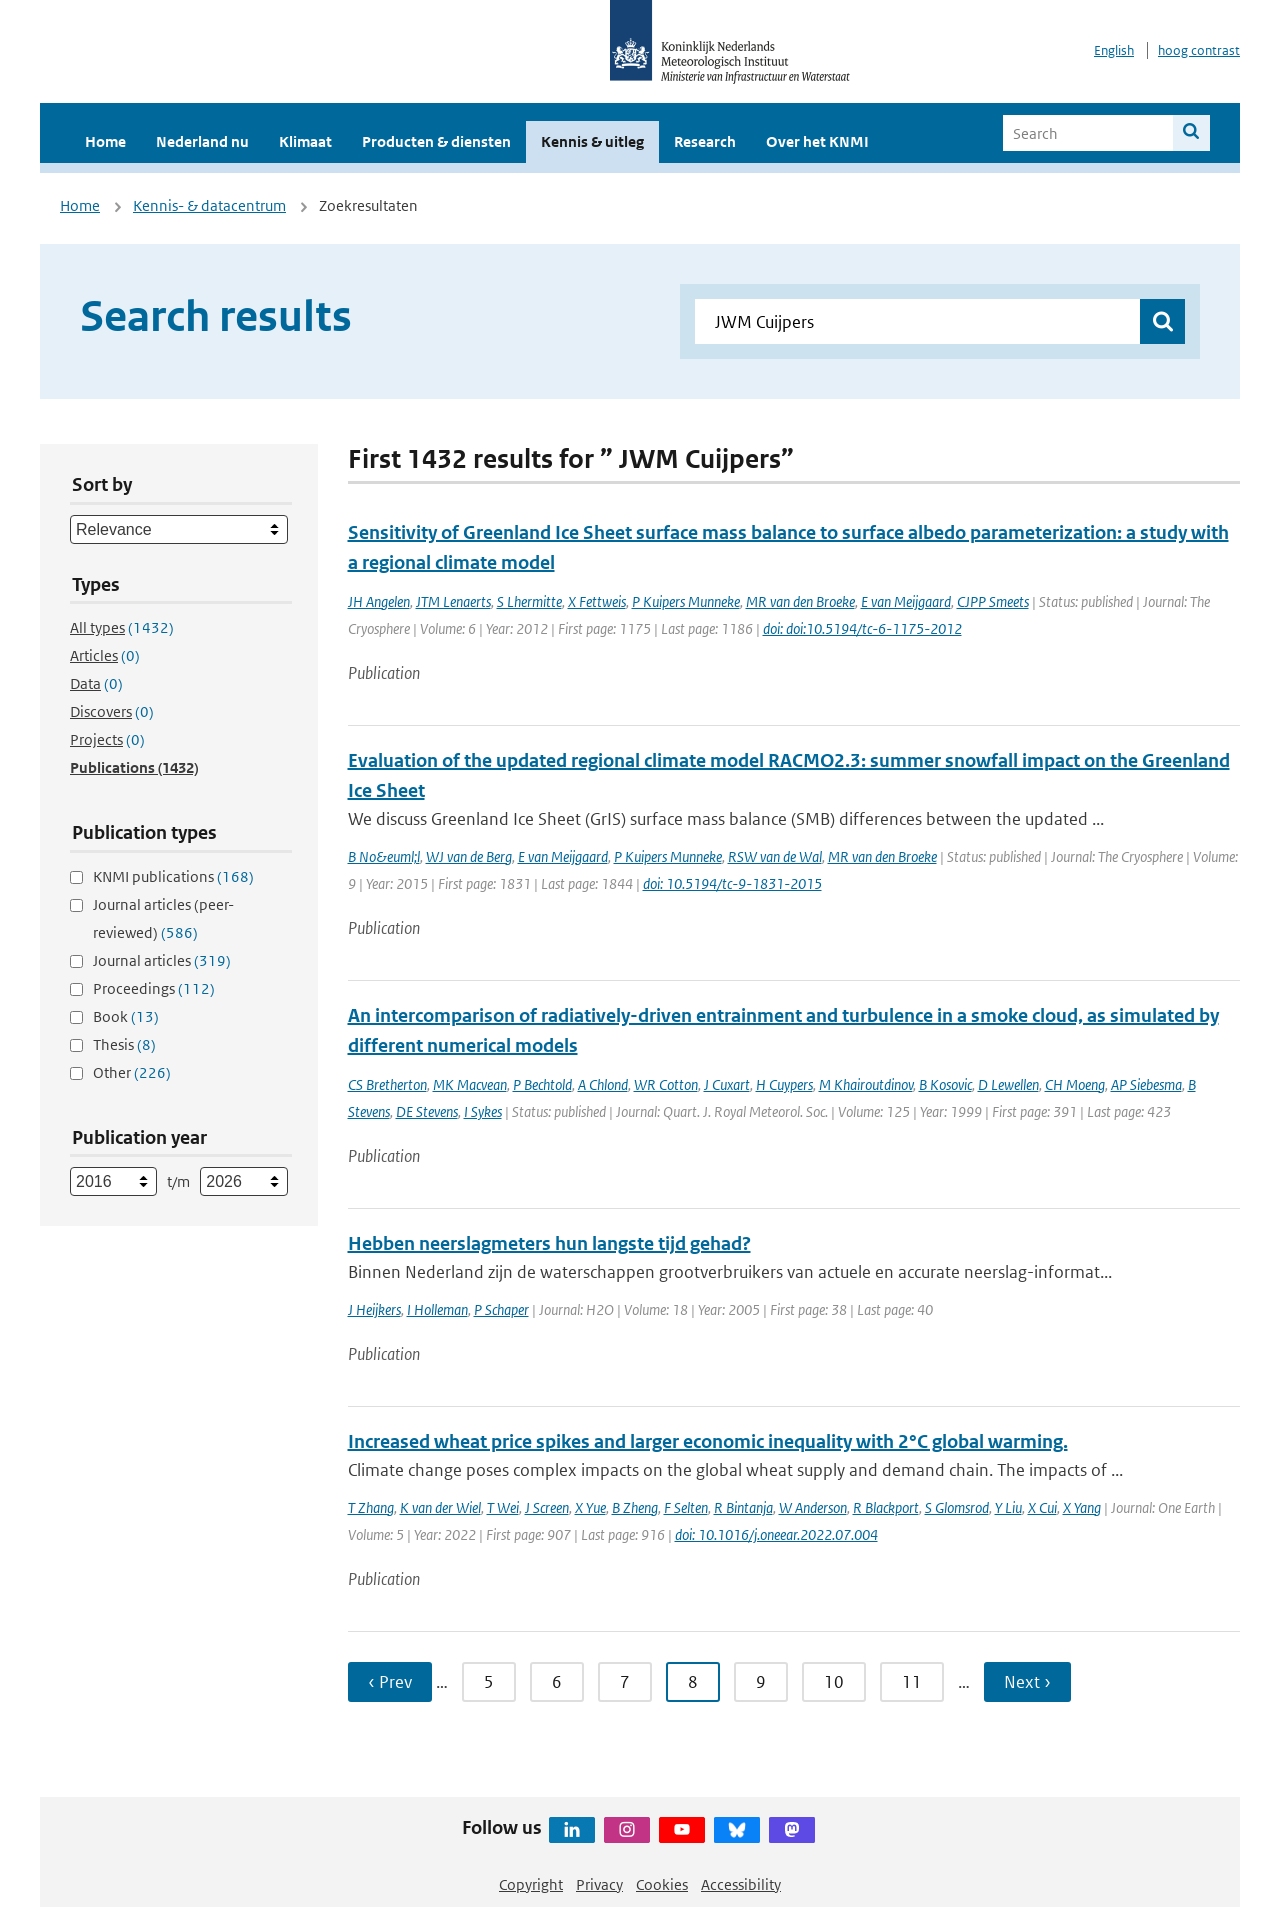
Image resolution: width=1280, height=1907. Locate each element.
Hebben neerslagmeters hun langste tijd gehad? (549, 1243)
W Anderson (813, 1507)
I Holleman (437, 1309)
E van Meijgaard (906, 601)
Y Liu (1008, 1507)
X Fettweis (597, 601)
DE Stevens (427, 1111)
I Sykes (483, 1111)
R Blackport (886, 1507)
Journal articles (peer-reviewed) (163, 918)
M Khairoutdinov (866, 1084)
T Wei (503, 1507)
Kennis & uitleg (592, 141)
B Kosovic (945, 1084)
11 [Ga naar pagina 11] (912, 1682)
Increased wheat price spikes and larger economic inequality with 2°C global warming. (708, 1441)
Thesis (124, 1044)
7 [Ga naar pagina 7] (625, 1682)
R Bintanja (743, 1507)
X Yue (590, 1507)
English (1114, 50)
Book (126, 1016)
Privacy (599, 1884)
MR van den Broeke (800, 601)
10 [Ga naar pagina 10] (834, 1682)
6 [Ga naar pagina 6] (557, 1682)
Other (132, 1072)
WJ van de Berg (469, 856)
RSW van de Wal (775, 856)
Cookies (662, 1884)
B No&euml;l (384, 856)
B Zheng (635, 1507)
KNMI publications (173, 876)
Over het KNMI (817, 141)
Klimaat (305, 141)
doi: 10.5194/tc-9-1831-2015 (732, 883)
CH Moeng (1075, 1084)
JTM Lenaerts (453, 601)
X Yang (1082, 1507)
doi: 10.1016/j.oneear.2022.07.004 (776, 1534)
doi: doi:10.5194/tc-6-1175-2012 (862, 628)
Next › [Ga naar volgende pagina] (1027, 1682)
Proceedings (154, 988)
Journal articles (162, 960)
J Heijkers (374, 1309)
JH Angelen (379, 601)
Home (105, 141)
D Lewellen (1008, 1084)
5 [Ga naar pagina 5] (489, 1682)
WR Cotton (666, 1084)
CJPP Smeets (993, 601)
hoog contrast (1199, 50)
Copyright (531, 1884)
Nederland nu (202, 141)
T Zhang (371, 1507)
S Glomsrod (957, 1507)
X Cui (1042, 1507)
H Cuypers (784, 1084)
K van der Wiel (440, 1507)
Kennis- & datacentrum (209, 205)
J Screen (547, 1507)
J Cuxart (727, 1084)
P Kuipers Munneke (686, 601)
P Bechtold (542, 1084)
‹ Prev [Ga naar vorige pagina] (390, 1682)
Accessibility (741, 1884)
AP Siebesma (1146, 1084)
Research (705, 141)
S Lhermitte (529, 601)
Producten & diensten (436, 141)
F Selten (686, 1507)
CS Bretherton (387, 1084)
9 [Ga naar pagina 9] (761, 1682)
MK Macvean (470, 1084)
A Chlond (603, 1084)
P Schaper (501, 1309)
